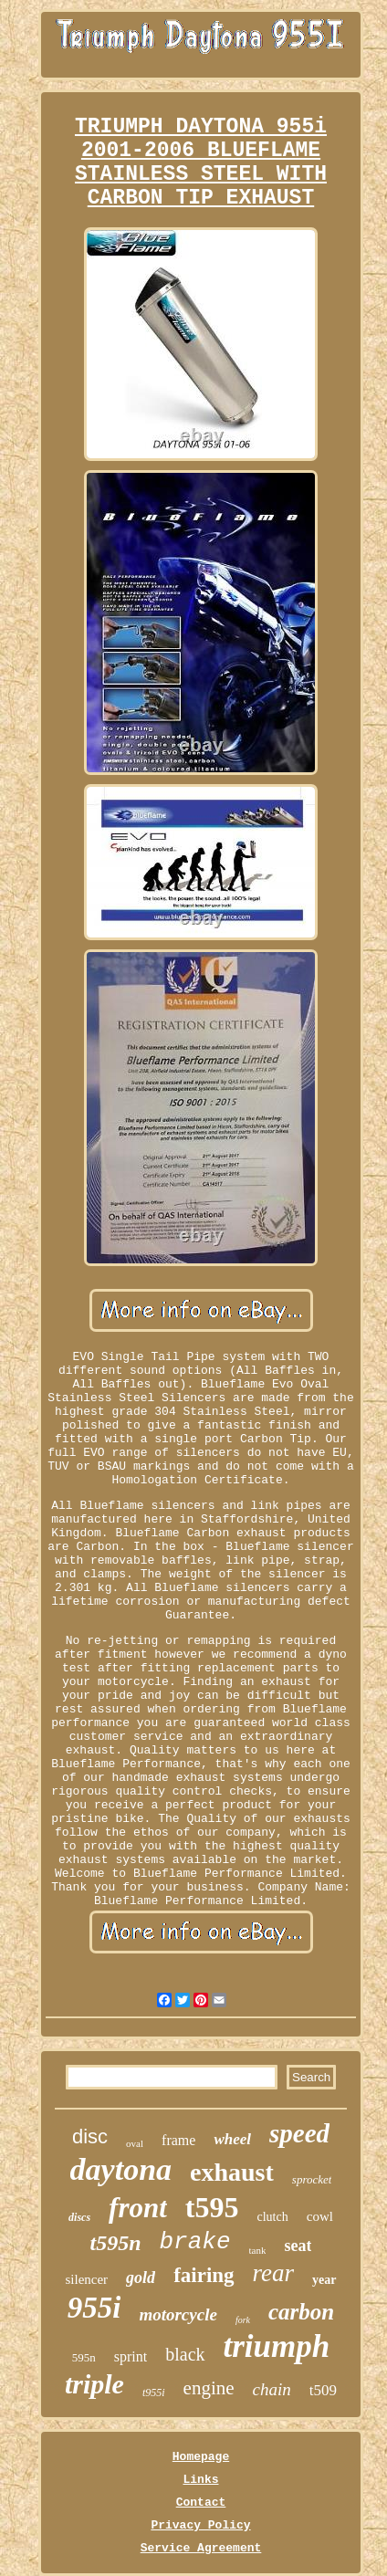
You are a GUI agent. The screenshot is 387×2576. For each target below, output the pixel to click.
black (184, 2354)
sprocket (312, 2179)
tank (258, 2250)
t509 (323, 2390)
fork (242, 2320)
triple (94, 2384)
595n (84, 2357)
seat (297, 2245)
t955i (153, 2392)
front (138, 2208)
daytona (121, 2169)
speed (299, 2133)
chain (272, 2389)
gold (140, 2277)
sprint (130, 2356)
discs (79, 2217)
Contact (201, 2502)
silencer (86, 2279)
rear (274, 2273)
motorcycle (177, 2314)
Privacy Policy (200, 2525)
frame (178, 2140)
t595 (212, 2207)
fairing (203, 2275)
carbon (301, 2311)
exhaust (232, 2172)
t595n (115, 2243)
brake (195, 2242)
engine (209, 2388)
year (324, 2280)
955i (94, 2307)
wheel (232, 2139)
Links (200, 2480)
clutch (272, 2217)
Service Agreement (201, 2548)
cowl (320, 2216)
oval (134, 2143)
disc (90, 2136)
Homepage (201, 2457)
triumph (277, 2346)
